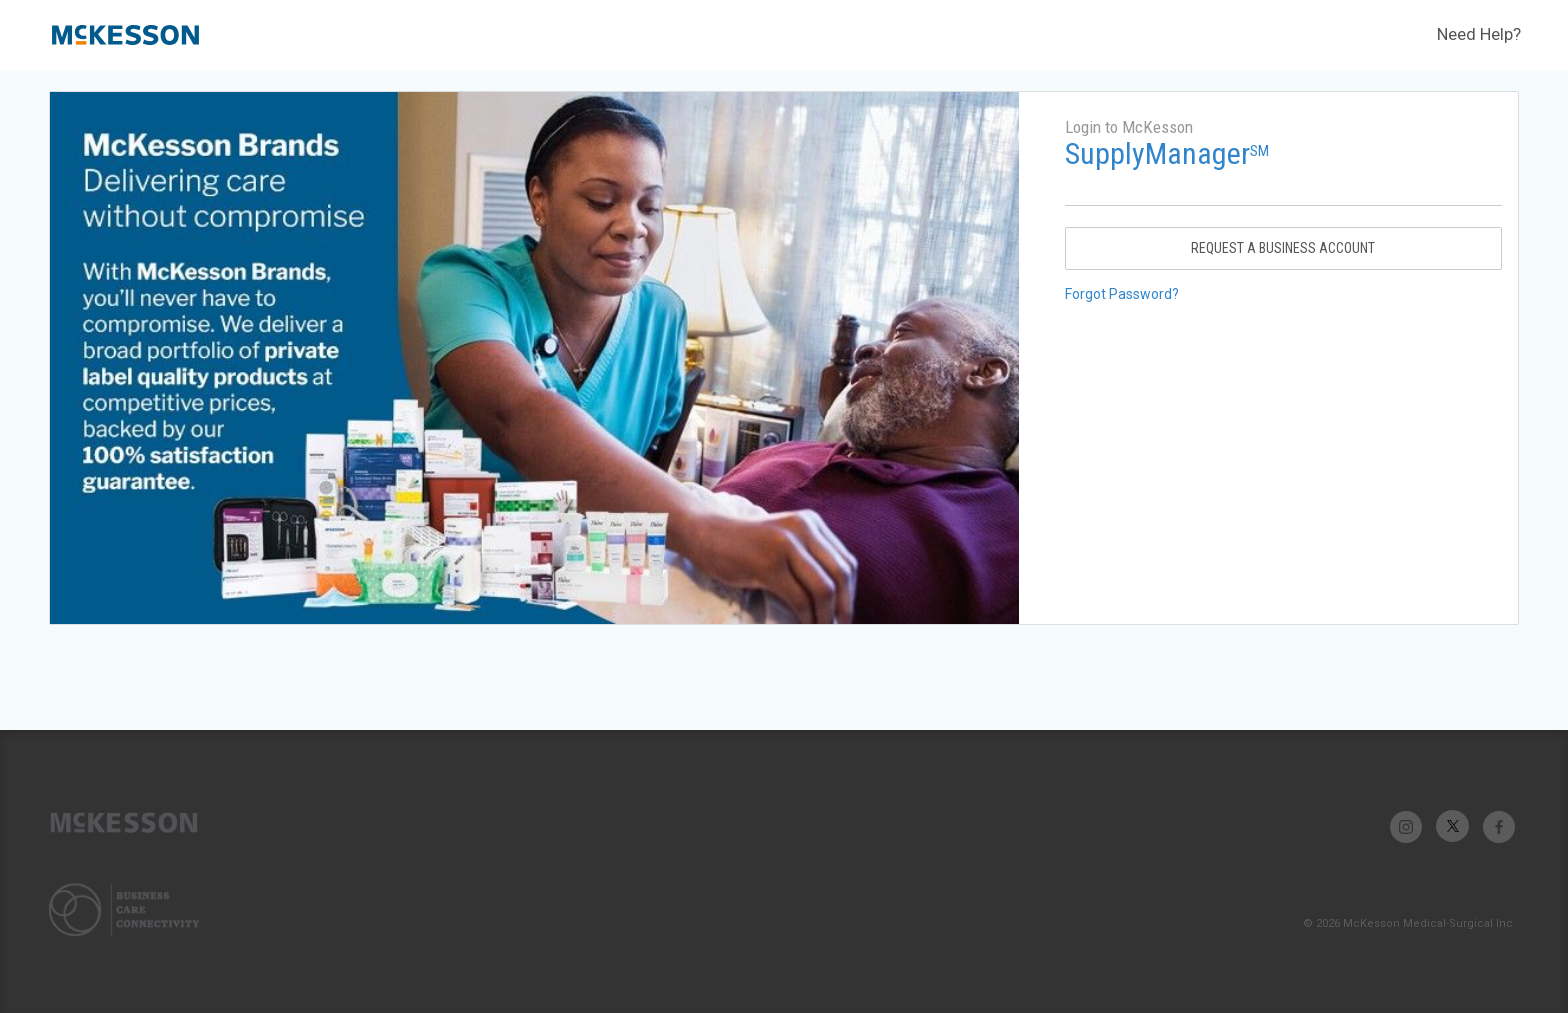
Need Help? (1479, 34)
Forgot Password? (1122, 294)
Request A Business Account (1283, 248)
